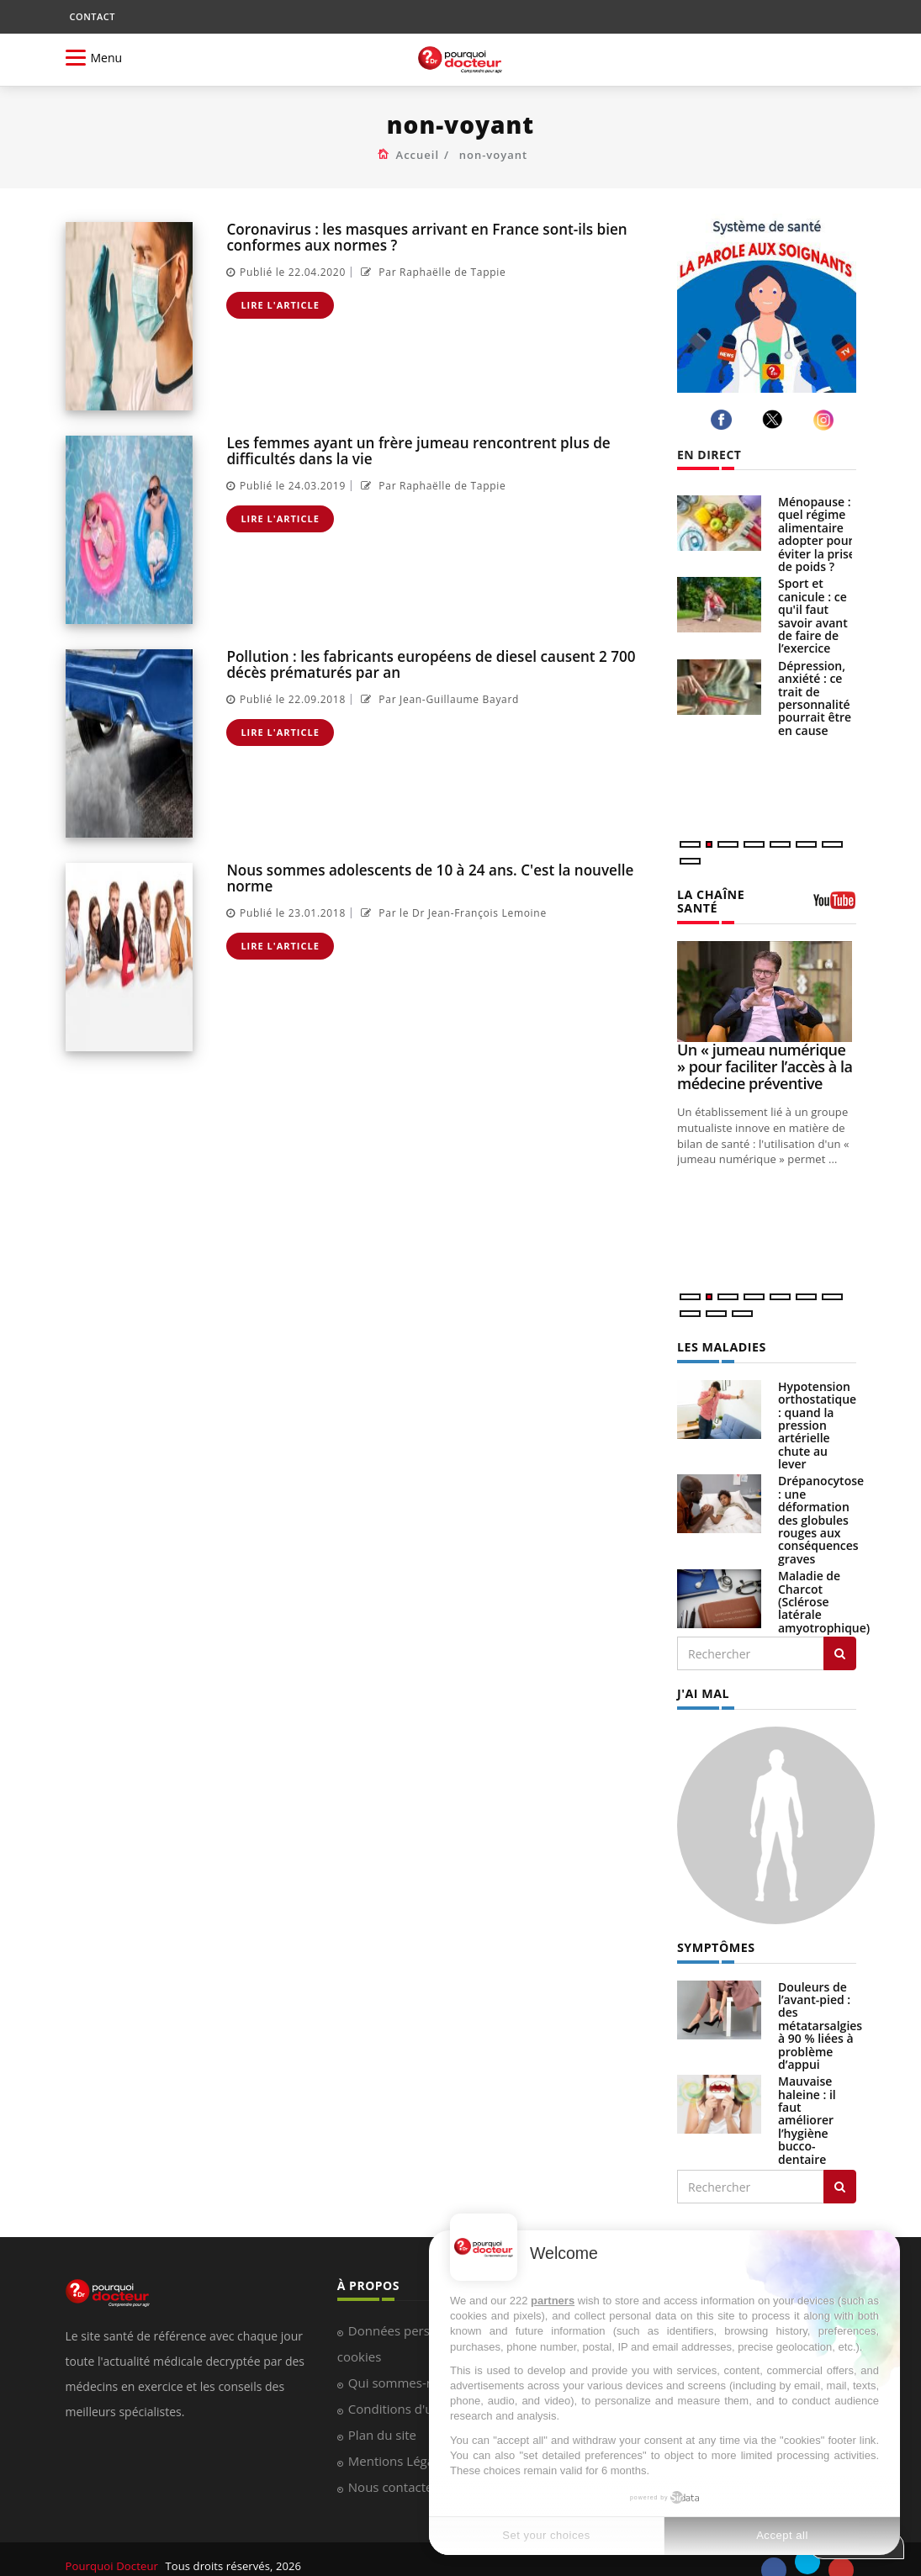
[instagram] (826, 420)
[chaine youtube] (834, 899)
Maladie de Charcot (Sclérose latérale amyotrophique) (824, 1588)
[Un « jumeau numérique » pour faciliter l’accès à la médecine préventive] (766, 978)
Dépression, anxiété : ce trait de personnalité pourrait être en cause (814, 698)
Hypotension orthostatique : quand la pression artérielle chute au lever (817, 1410)
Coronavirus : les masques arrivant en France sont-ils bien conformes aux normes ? (425, 237)
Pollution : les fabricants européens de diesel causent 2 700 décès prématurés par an (429, 664)
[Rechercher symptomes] (839, 2172)
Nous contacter (393, 2473)
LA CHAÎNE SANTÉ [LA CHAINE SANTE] (731, 894)
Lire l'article (280, 305)
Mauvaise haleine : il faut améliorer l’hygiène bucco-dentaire (807, 2105)
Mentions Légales (399, 2447)
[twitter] (775, 419)
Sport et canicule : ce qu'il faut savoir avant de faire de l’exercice (813, 615)
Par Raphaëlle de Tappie (431, 272)
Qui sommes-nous (401, 2369)
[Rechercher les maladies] (839, 1640)
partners (552, 2300)
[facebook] (724, 420)
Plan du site (382, 2421)
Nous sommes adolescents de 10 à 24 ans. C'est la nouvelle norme (428, 878)
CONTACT (92, 16)
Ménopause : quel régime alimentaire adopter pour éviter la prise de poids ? (816, 534)
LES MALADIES (721, 1333)
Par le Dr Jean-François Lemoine (452, 913)
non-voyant (493, 154)
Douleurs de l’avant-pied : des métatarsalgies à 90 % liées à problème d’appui (820, 2011)
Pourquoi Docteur (113, 2551)
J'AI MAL (702, 1680)
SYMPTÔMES (715, 1933)
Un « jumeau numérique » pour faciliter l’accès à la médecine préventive (764, 1053)
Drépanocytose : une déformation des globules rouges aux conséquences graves (821, 1505)
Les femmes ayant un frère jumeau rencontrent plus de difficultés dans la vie (416, 450)
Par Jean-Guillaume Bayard (438, 699)
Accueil (418, 154)
